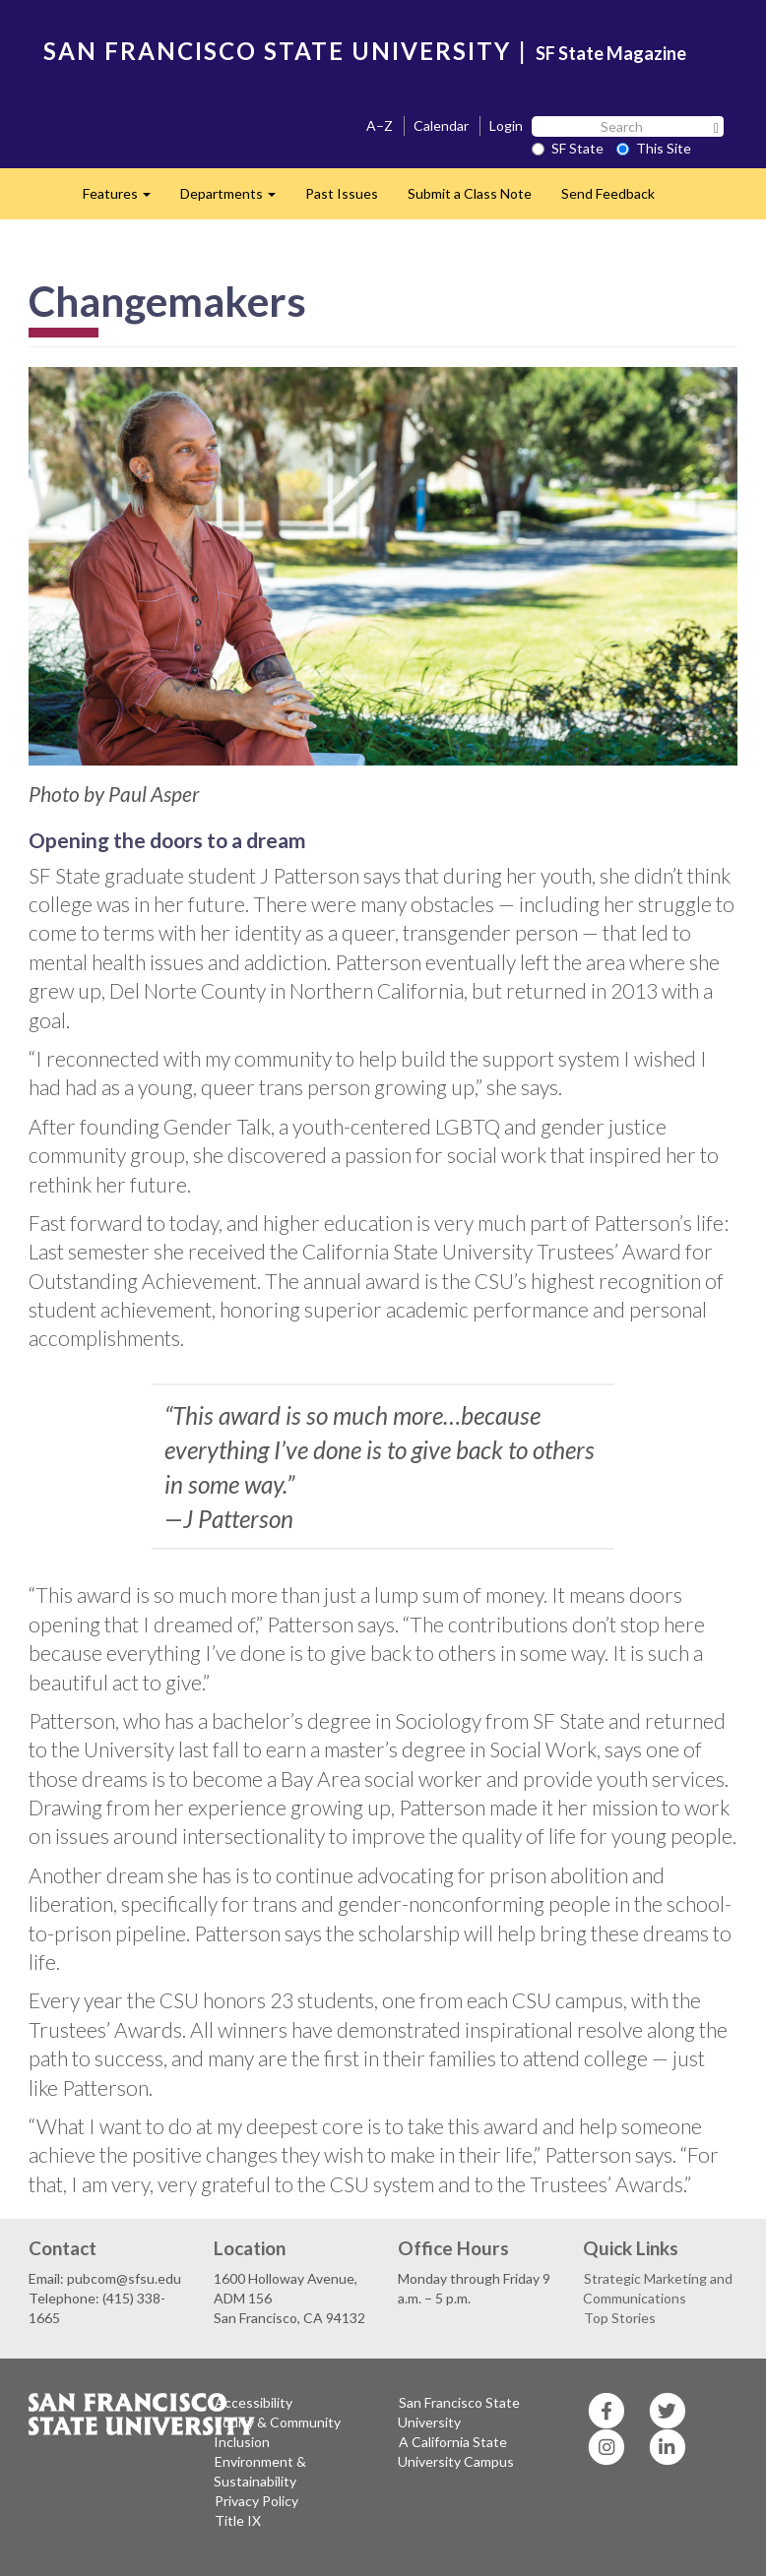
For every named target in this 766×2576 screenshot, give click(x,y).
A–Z (379, 125)
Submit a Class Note (470, 193)
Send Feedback (608, 193)
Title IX (238, 2520)
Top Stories (620, 2317)
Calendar (441, 125)
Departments (235, 199)
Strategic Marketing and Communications (658, 2288)
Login (506, 125)
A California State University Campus (456, 2451)
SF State (568, 148)
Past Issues (341, 193)
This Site (653, 148)
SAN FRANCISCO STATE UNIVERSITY (277, 50)
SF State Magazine (611, 53)
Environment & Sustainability (260, 2471)
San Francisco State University (459, 2412)
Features (124, 199)
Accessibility (253, 2402)
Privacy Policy (256, 2500)
